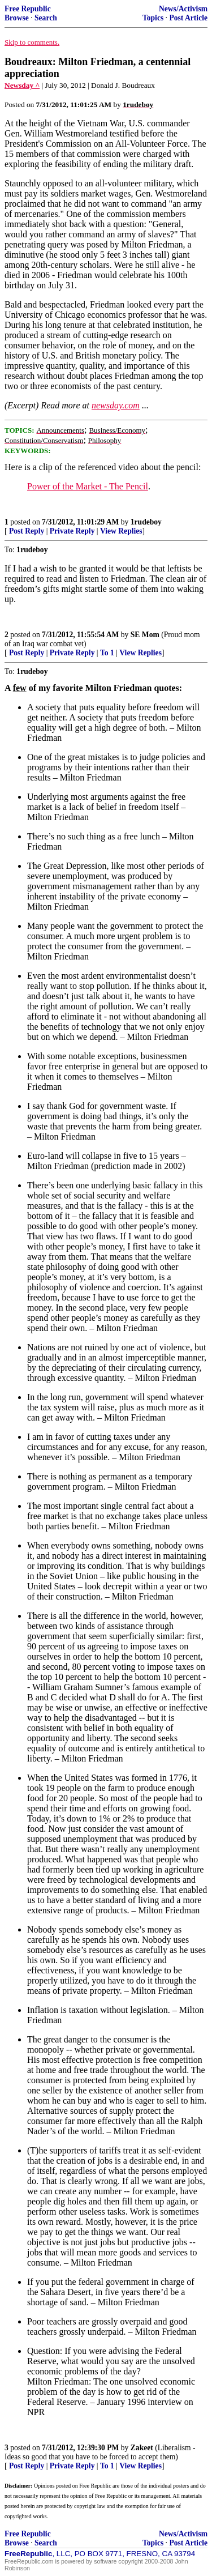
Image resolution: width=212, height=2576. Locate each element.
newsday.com (116, 405)
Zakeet (142, 2447)
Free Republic (28, 9)
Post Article (188, 18)
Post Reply (26, 531)
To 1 (107, 653)
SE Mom (145, 634)
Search (45, 18)
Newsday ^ (22, 85)
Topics (152, 18)
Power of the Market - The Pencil (87, 486)
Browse (17, 18)
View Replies (121, 531)
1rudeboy (146, 522)
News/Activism (183, 9)
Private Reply (72, 531)
